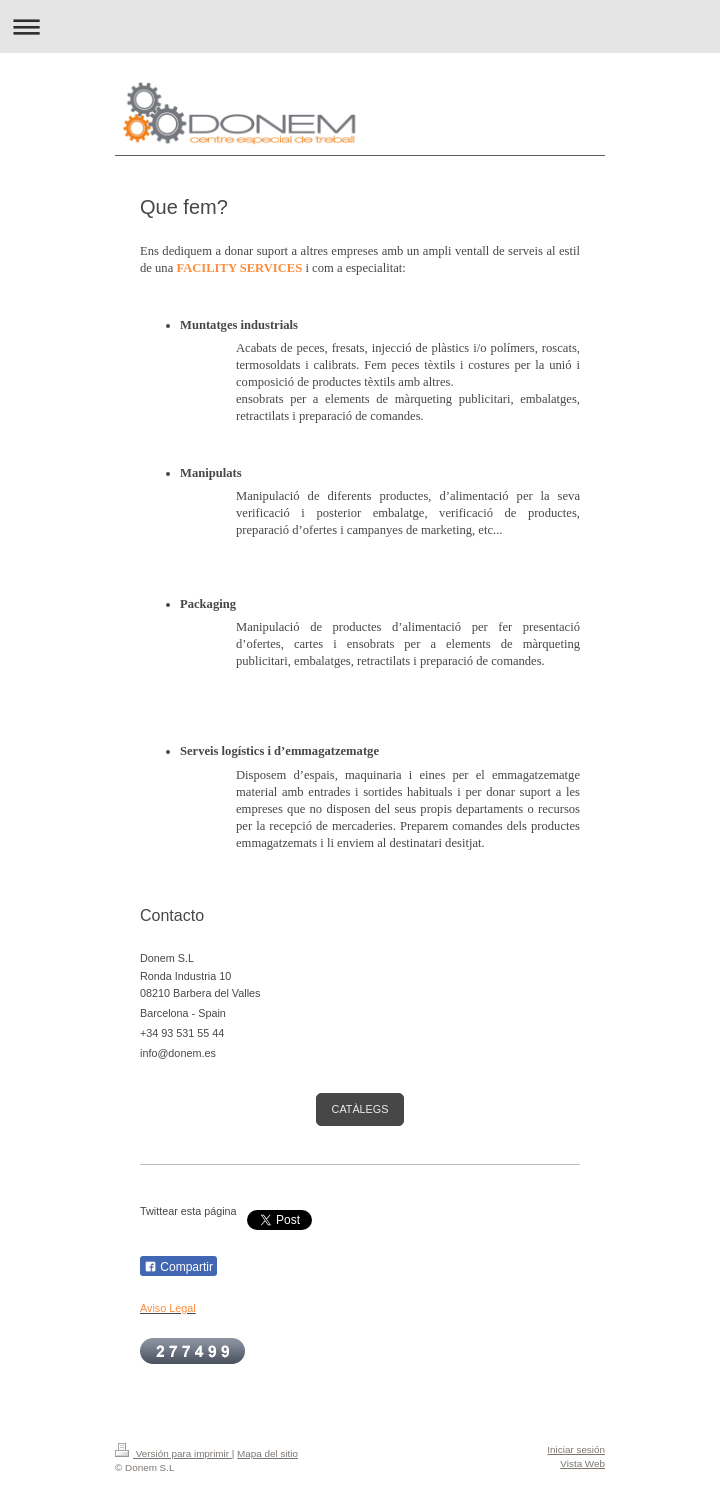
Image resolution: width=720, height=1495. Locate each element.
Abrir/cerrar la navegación (360, 26)
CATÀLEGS (360, 1109)
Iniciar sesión (576, 1449)
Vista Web (582, 1463)
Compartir (178, 1267)
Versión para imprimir (173, 1453)
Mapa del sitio (267, 1453)
